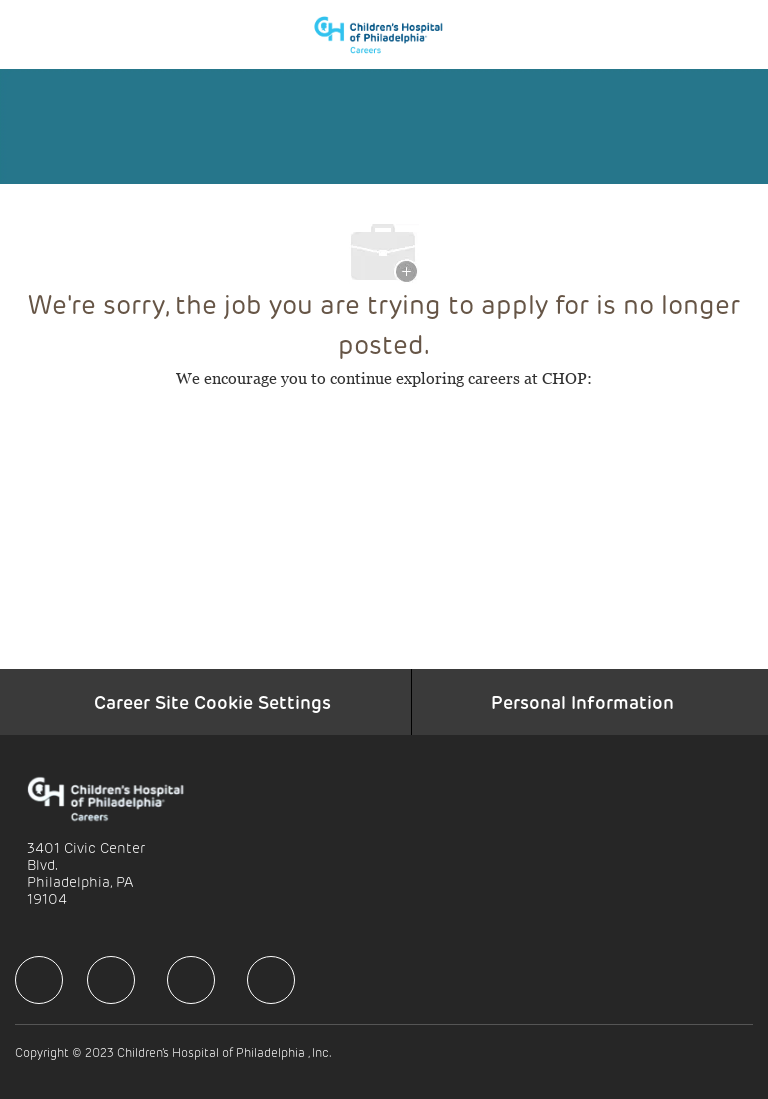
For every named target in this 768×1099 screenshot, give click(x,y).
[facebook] (39, 980)
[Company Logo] (388, 33)
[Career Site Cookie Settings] (212, 701)
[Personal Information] (582, 701)
